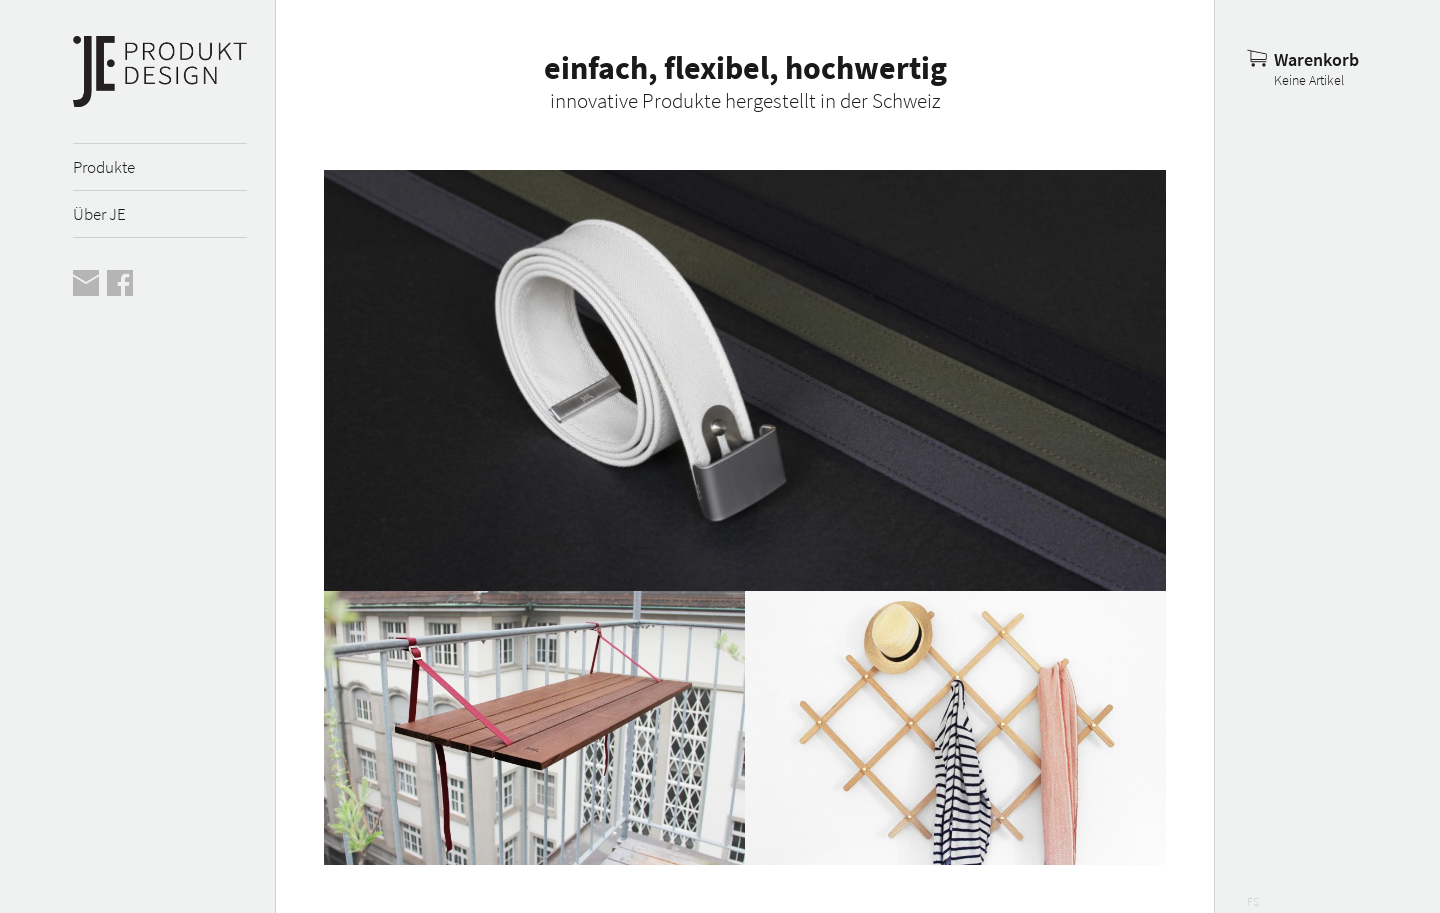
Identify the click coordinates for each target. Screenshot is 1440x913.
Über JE (99, 214)
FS (1253, 901)
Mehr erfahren (745, 380)
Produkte (104, 167)
